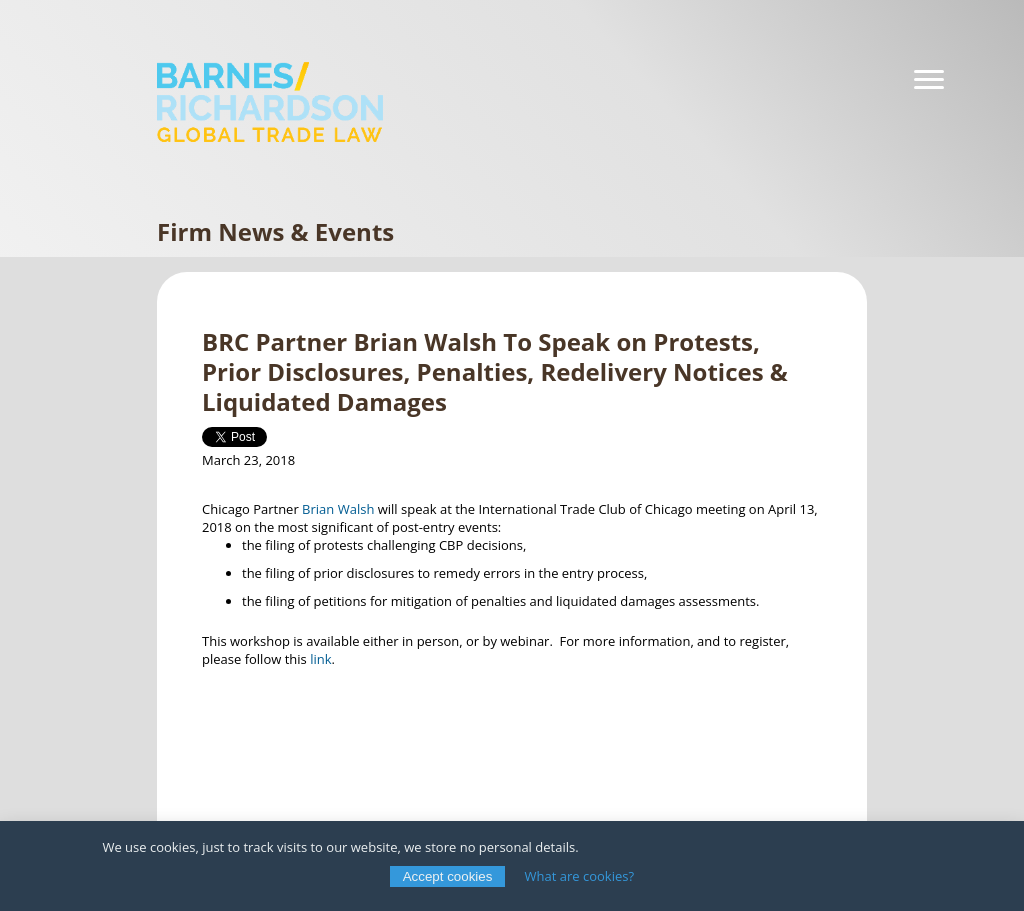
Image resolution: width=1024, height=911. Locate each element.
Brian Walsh (337, 509)
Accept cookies (448, 876)
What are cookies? (580, 876)
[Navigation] (929, 80)
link (320, 659)
